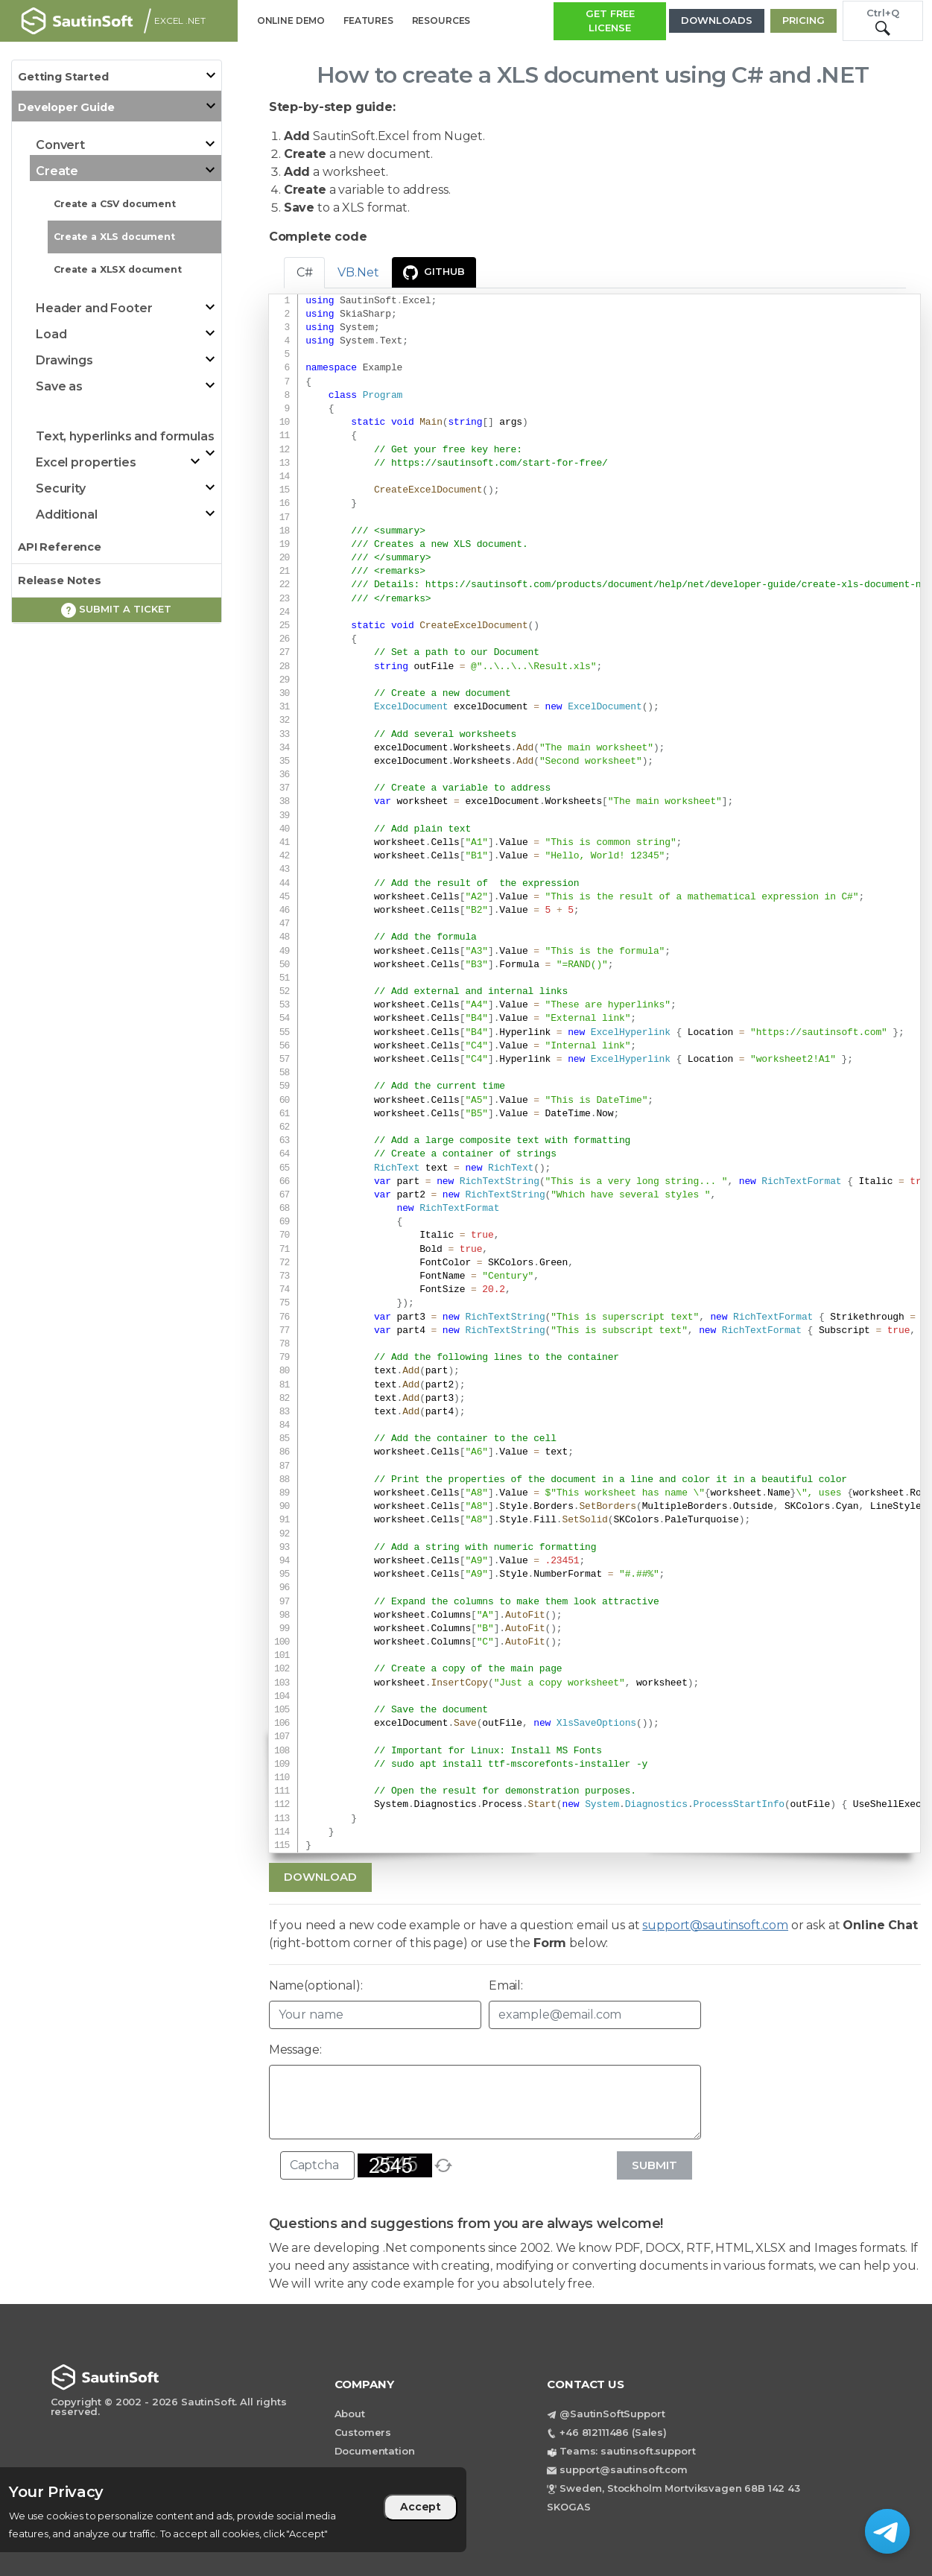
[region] (233, 2509)
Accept (420, 2506)
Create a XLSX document (118, 269)
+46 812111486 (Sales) (613, 2432)
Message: (295, 2049)
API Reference (59, 547)
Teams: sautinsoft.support (627, 2451)
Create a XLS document (114, 236)
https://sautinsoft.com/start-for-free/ (499, 463)
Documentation (375, 2451)
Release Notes (59, 580)
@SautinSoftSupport (612, 2414)
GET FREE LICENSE (610, 20)
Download (320, 1877)
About (350, 2414)
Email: (506, 1985)
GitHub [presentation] (434, 272)
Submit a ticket (116, 610)
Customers (363, 2432)
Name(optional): (316, 1985)
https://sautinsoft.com (818, 1032)
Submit (654, 2165)
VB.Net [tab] (357, 272)
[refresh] (443, 2165)
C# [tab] (305, 272)
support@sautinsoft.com (715, 1925)
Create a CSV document (115, 203)
